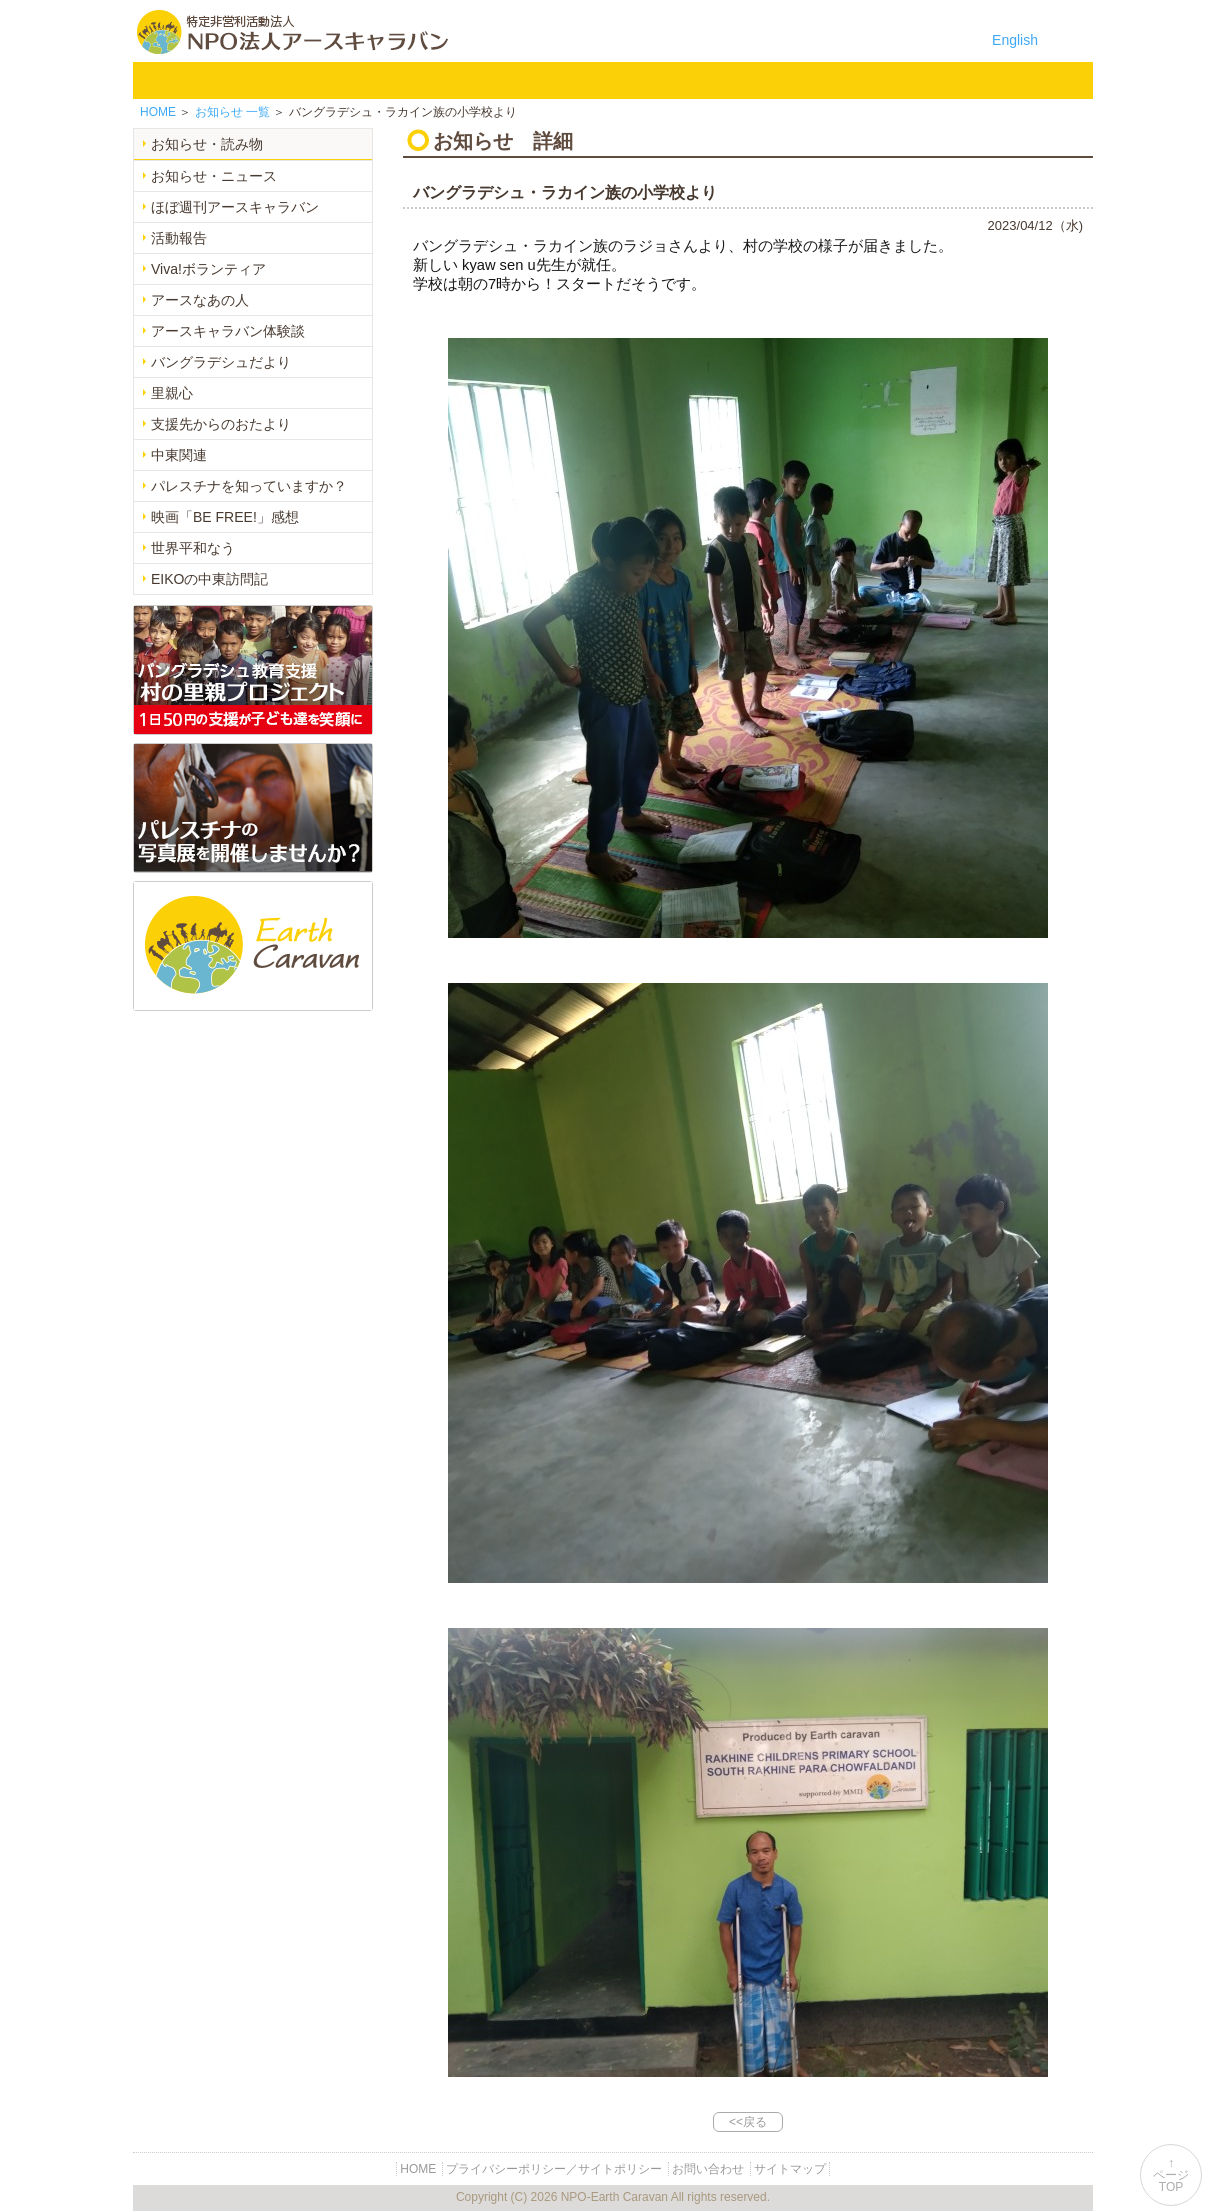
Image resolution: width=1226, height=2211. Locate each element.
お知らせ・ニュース (214, 176)
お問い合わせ (937, 80)
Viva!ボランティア (208, 269)
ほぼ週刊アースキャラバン (235, 207)
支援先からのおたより (221, 424)
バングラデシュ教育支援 (417, 80)
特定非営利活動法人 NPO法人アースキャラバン (292, 32)
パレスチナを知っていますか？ (249, 486)
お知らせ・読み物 (207, 144)
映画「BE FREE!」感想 (225, 517)
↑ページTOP (1171, 2175)
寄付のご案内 (833, 80)
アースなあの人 (200, 300)
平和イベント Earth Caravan (521, 80)
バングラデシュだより (221, 362)
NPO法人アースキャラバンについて (277, 80)
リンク (1041, 80)
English (1015, 40)
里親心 (172, 393)
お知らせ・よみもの (729, 80)
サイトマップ (790, 2169)
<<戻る (748, 2122)
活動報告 (179, 238)
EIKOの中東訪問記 (209, 579)
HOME (161, 80)
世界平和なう (193, 548)
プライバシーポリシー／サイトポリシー (554, 2169)
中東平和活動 (625, 80)
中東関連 (179, 455)
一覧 (232, 112)
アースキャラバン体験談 (228, 331)
